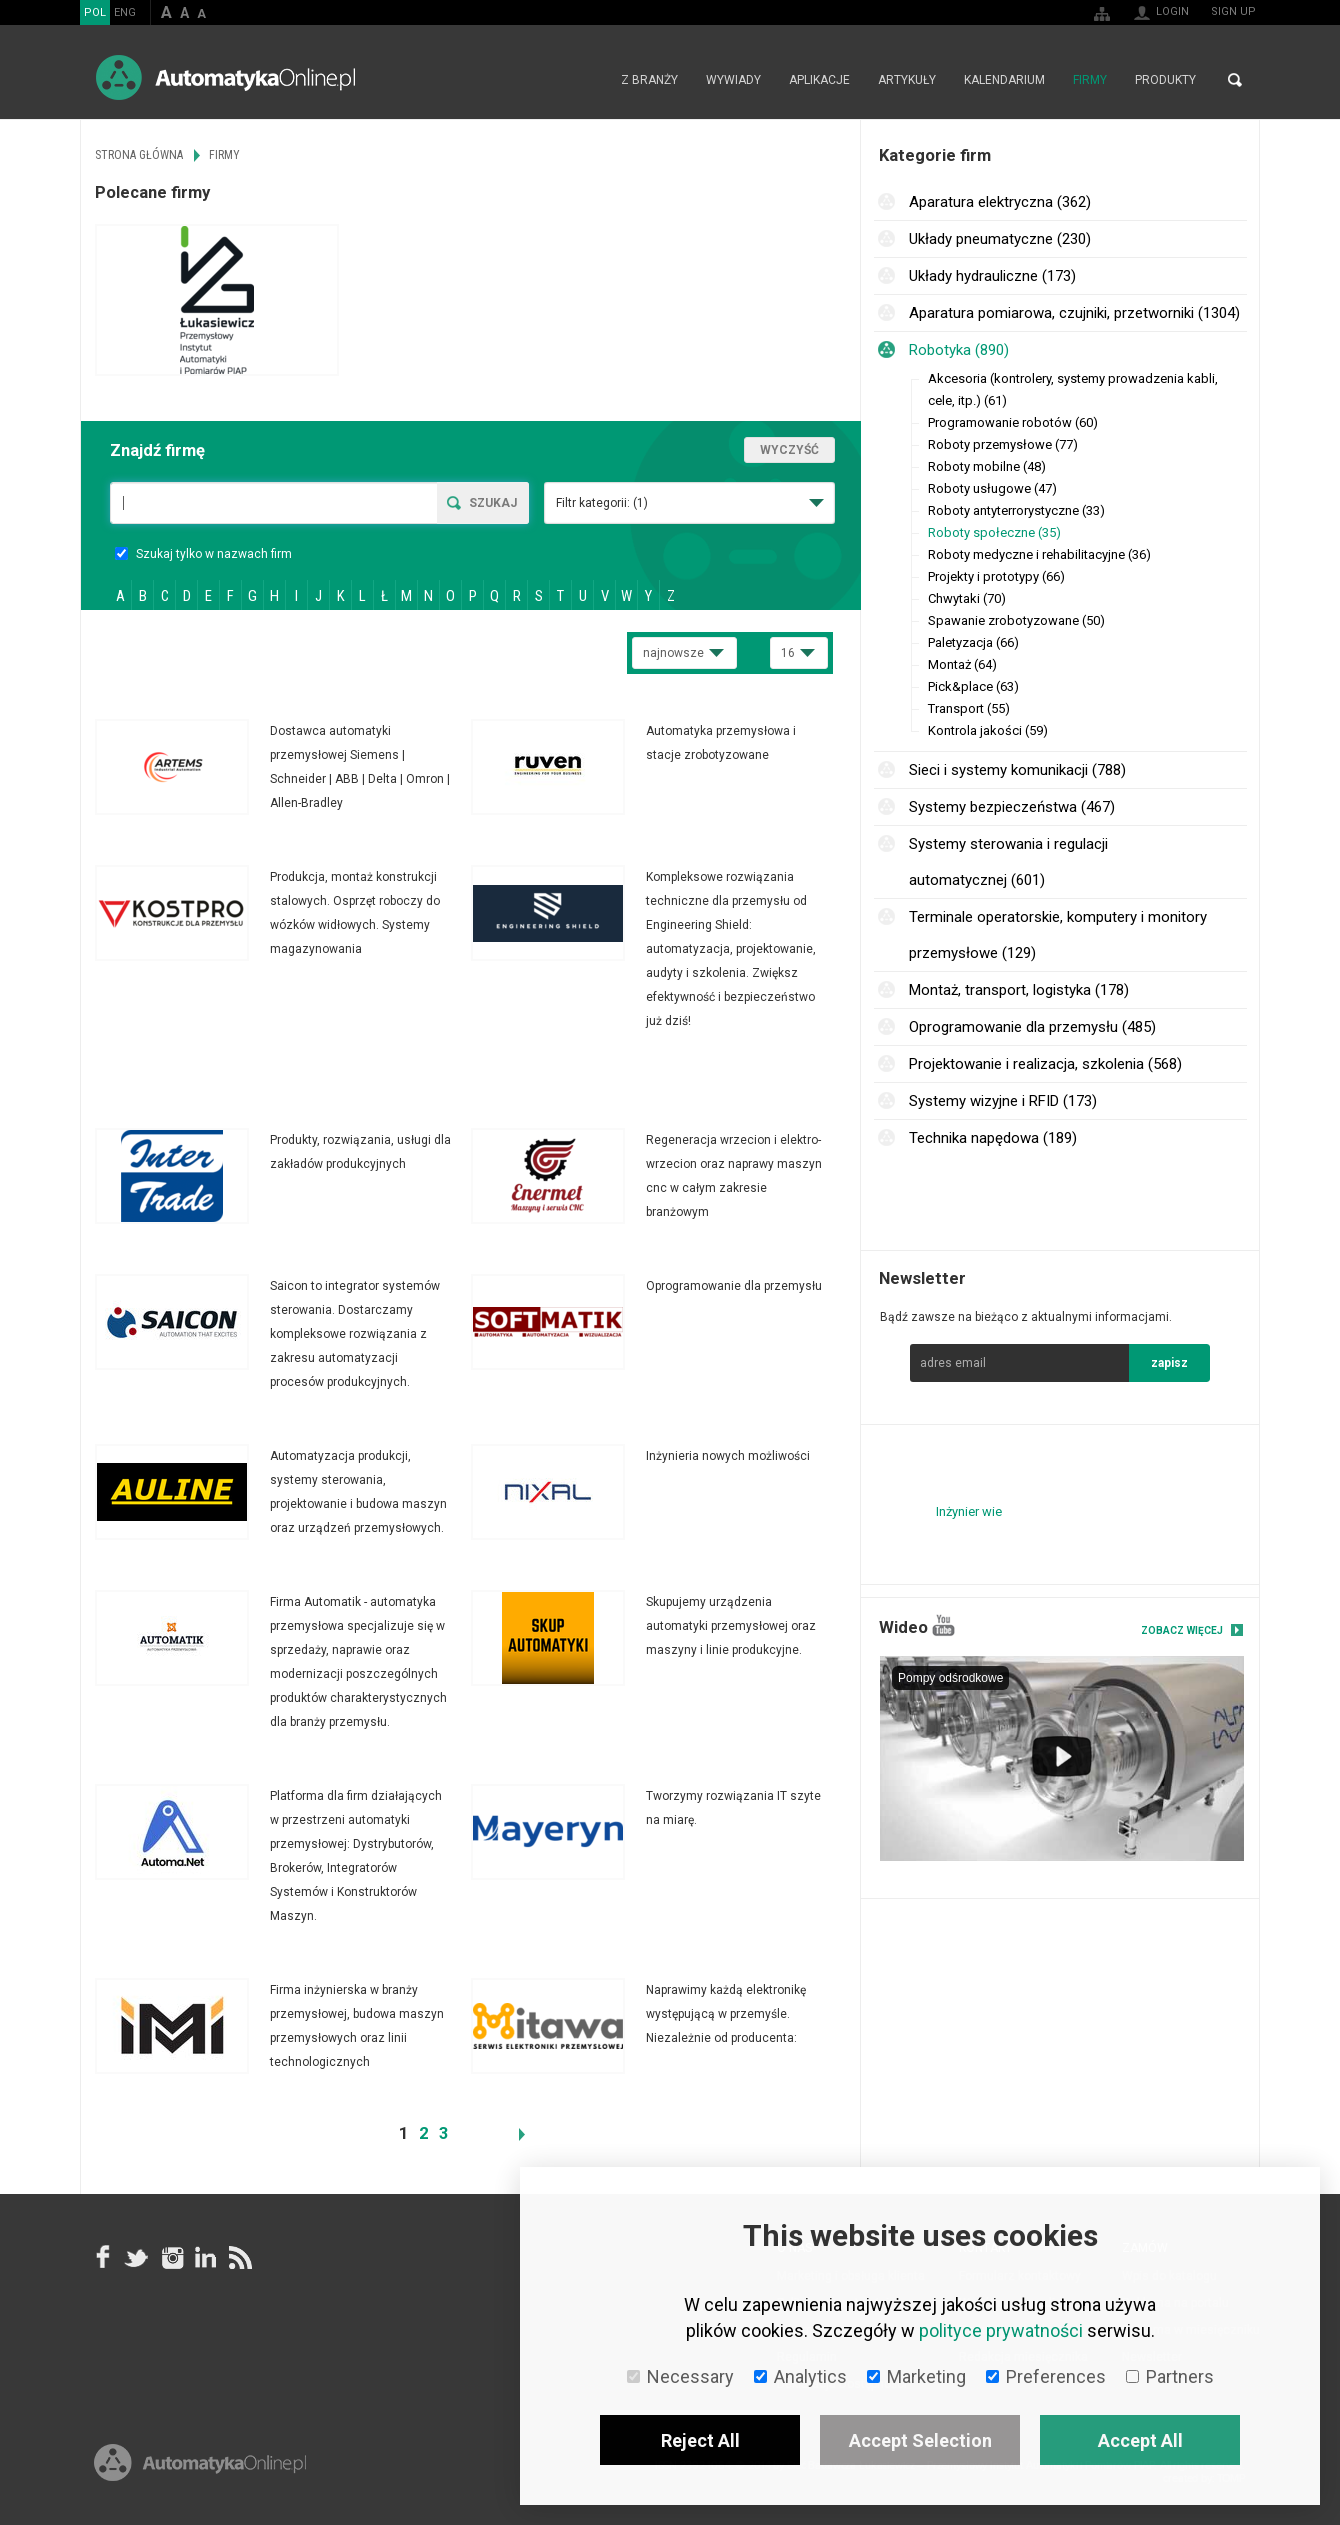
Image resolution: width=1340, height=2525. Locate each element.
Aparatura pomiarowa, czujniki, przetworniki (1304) (1074, 313)
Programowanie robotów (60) (1013, 422)
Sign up (1233, 11)
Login (1172, 11)
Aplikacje (819, 80)
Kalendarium (1004, 80)
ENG (125, 12)
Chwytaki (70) (967, 598)
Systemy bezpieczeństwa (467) (1012, 807)
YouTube (943, 1625)
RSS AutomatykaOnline (239, 2257)
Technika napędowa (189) (993, 1138)
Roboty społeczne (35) (994, 532)
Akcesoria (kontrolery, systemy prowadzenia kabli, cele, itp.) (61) (1073, 389)
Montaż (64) (962, 664)
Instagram (171, 2257)
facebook (103, 2257)
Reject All (700, 2440)
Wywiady (733, 80)
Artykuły (907, 80)
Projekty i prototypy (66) (996, 576)
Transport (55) (969, 708)
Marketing (916, 2376)
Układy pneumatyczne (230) (1000, 239)
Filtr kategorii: (602, 503)
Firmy (1090, 80)
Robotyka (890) (959, 350)
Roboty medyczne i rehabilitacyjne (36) (1039, 554)
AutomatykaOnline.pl (225, 77)
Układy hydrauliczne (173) (992, 276)
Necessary (680, 2376)
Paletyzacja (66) (973, 642)
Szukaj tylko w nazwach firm (203, 554)
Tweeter (137, 2257)
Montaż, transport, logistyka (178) (1019, 990)
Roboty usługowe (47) (992, 488)
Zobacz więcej (1182, 1630)
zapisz (1169, 1363)
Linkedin (205, 2257)
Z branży (649, 80)
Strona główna (585, 80)
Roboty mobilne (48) (987, 466)
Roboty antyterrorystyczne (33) (1016, 510)
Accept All (1140, 2440)
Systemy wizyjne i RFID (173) (1003, 1101)
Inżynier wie (969, 1511)
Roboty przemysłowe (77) (1003, 444)
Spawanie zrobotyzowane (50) (1016, 620)
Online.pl (200, 2462)
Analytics (800, 2376)
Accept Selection (920, 2440)
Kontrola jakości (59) (988, 730)
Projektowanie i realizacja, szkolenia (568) (1045, 1064)
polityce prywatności (1001, 2330)
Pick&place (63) (973, 686)
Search (1235, 80)
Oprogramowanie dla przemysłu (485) (1032, 1027)
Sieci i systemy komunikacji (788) (1017, 770)
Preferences (1046, 2376)
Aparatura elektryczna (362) (1000, 202)
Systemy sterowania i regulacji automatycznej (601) (1008, 862)
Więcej (283, 767)
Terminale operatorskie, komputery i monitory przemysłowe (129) (1058, 935)
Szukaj (493, 503)
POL (95, 12)
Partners (1170, 2376)
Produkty (1165, 80)
